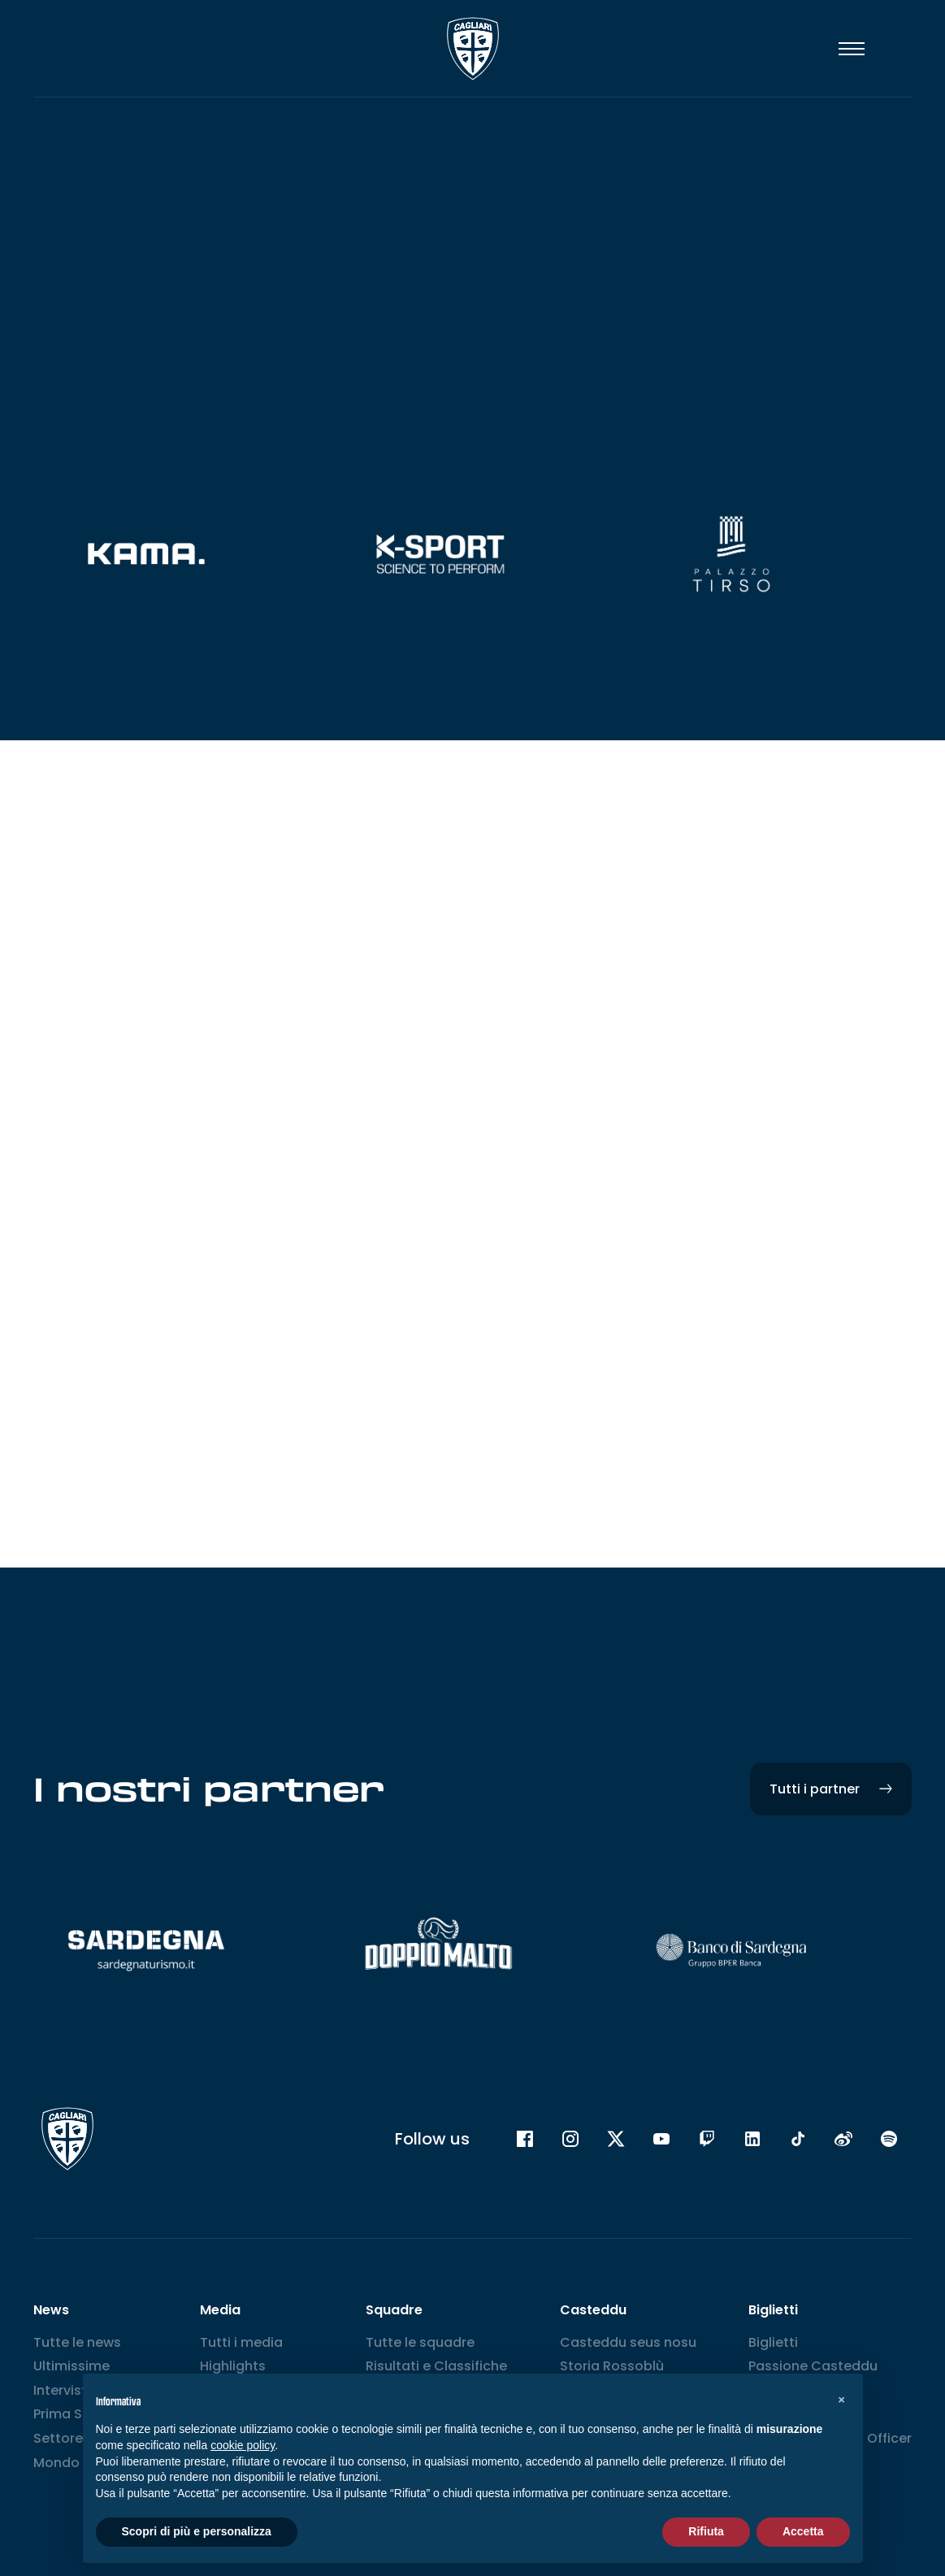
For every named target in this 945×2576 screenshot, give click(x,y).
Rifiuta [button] (706, 2531)
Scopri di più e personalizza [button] (196, 2531)
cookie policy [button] (242, 2445)
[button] (842, 2400)
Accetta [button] (803, 2531)
